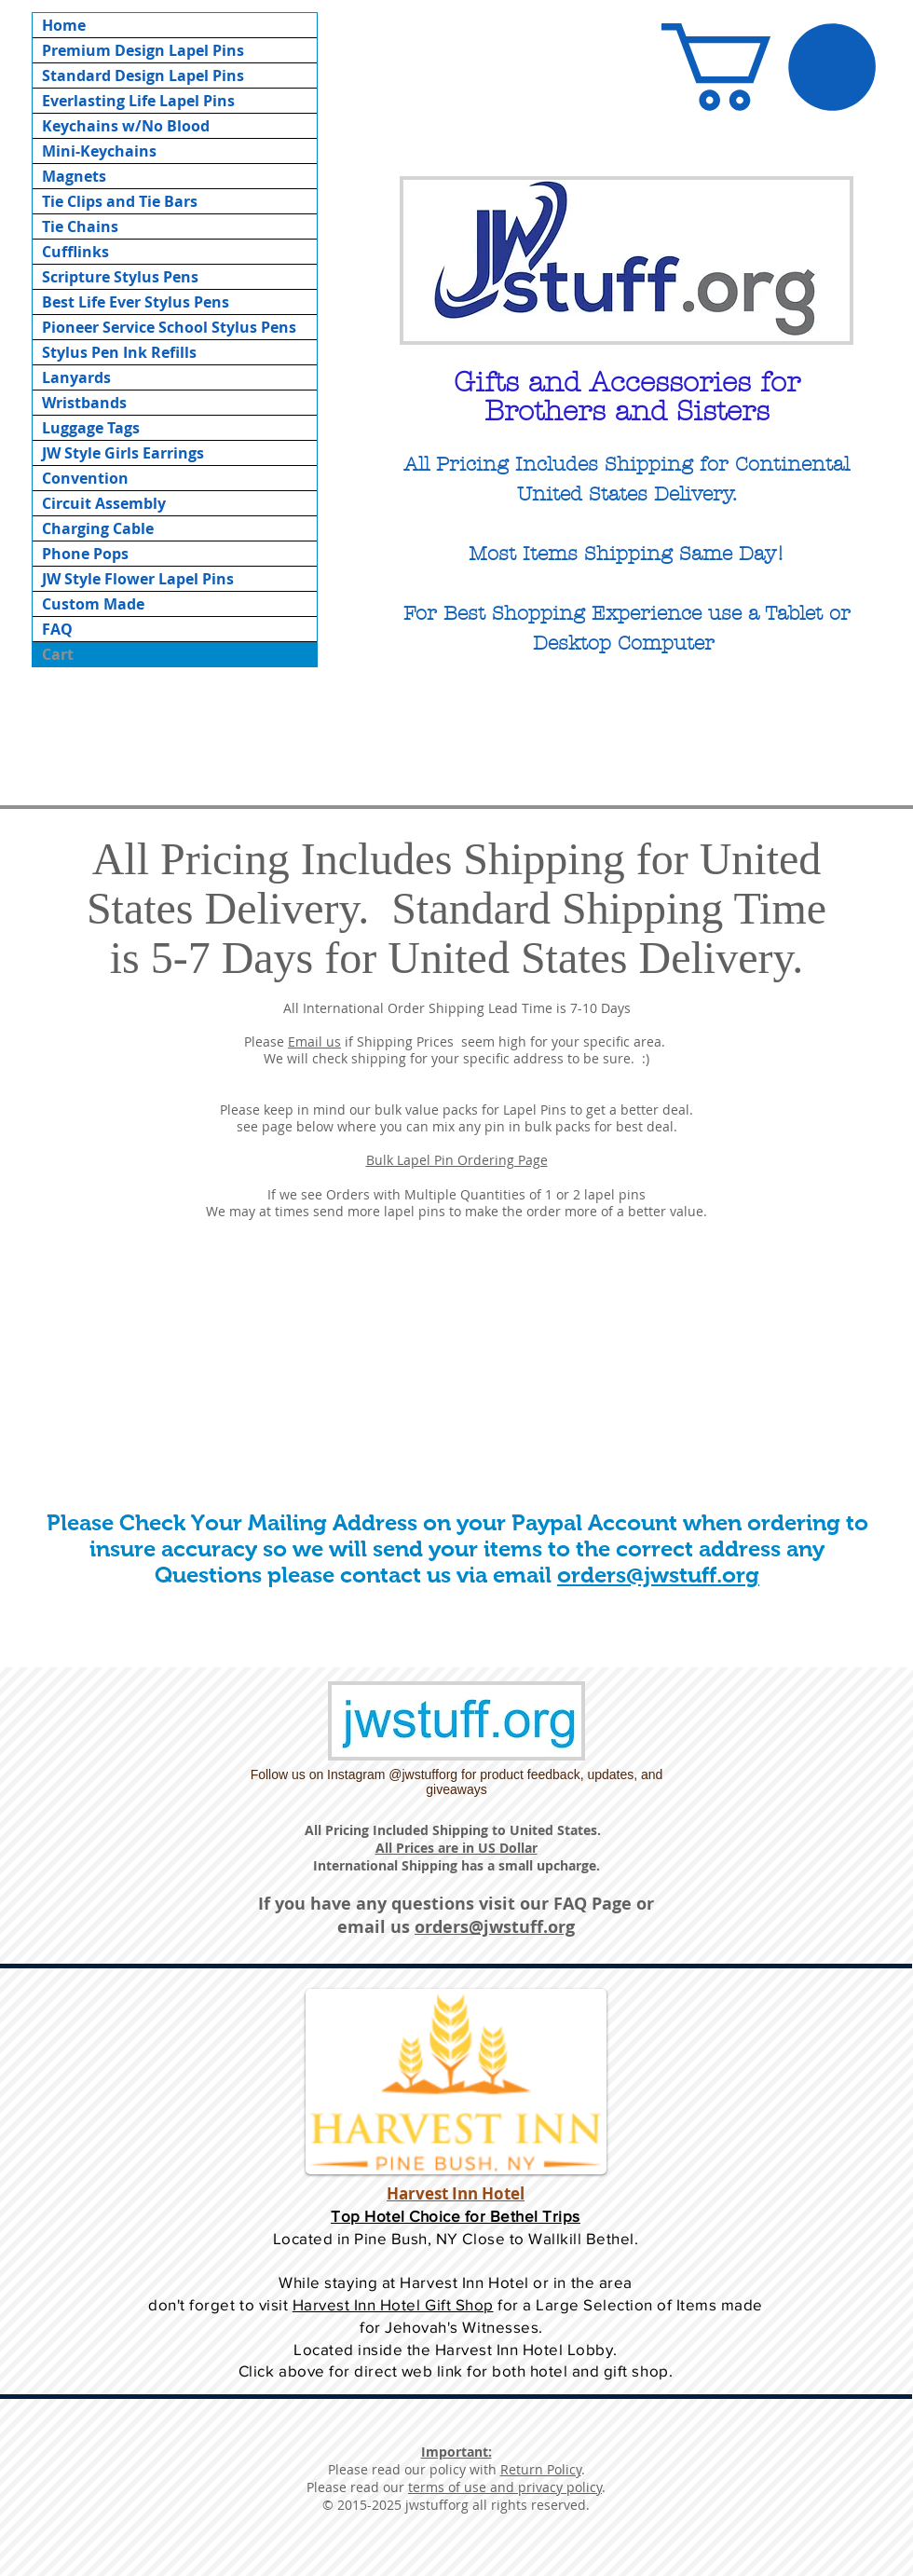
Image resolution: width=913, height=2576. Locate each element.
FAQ (57, 629)
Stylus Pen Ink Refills (119, 352)
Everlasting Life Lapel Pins (138, 100)
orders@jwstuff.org (658, 1574)
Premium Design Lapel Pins (143, 50)
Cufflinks (75, 251)
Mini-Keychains (99, 151)
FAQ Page (592, 1903)
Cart (58, 654)
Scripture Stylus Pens (120, 277)
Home (64, 25)
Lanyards (76, 377)
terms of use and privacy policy (505, 2487)
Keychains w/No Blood (126, 126)
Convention (85, 478)
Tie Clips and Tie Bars (120, 201)
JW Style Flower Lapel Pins (138, 579)
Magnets (74, 176)
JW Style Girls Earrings (123, 453)
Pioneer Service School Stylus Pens (169, 327)
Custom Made (93, 604)
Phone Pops (85, 553)
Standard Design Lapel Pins (143, 75)
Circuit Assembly (104, 503)
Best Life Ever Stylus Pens (135, 302)
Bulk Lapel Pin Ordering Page (457, 1160)
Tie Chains (80, 226)
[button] (768, 67)
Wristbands (84, 402)
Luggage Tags (91, 428)
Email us (314, 1041)
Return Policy (540, 2469)
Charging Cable (98, 528)
